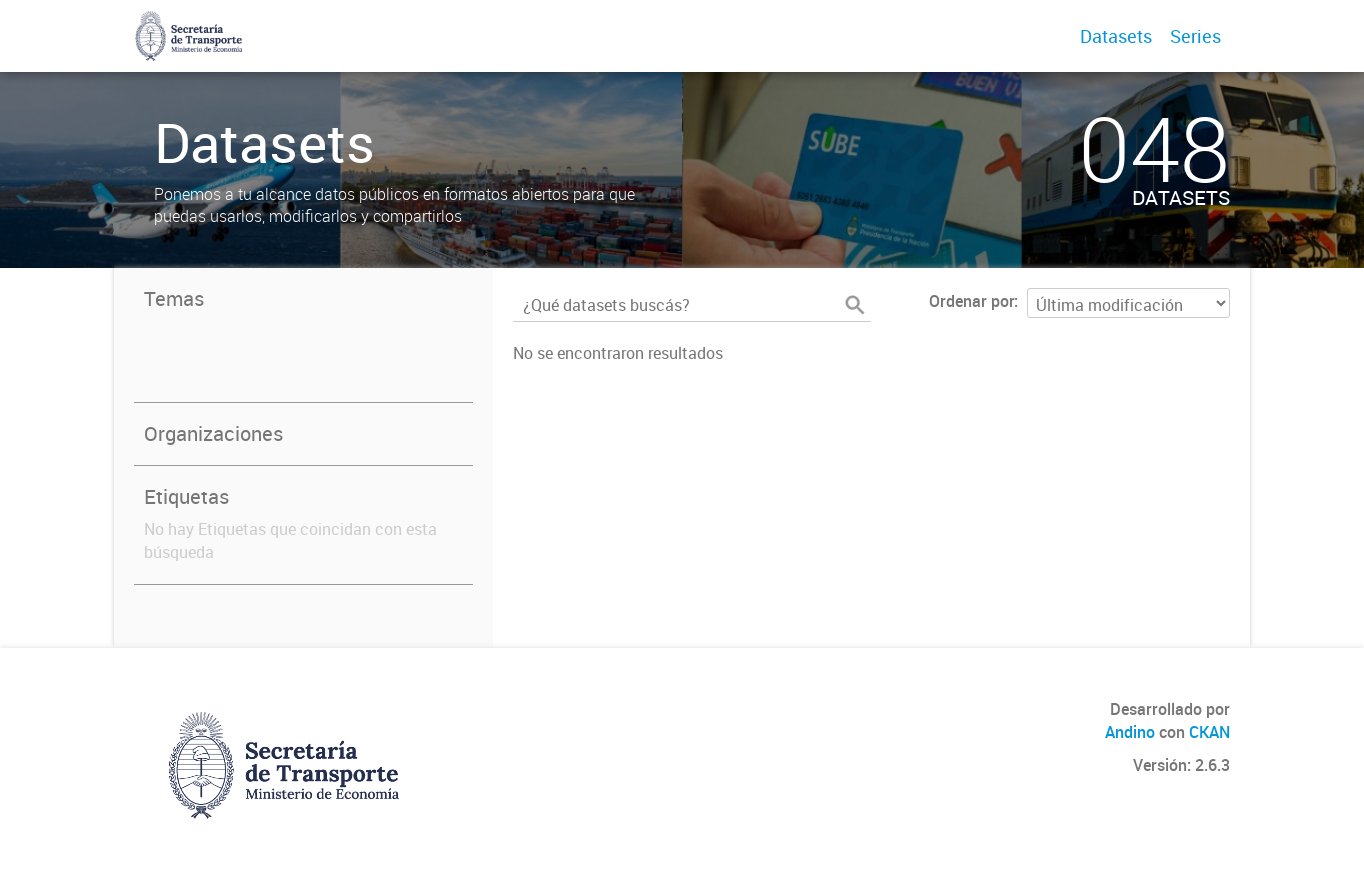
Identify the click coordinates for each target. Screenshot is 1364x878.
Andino (1130, 732)
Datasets (1116, 36)
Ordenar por (971, 301)
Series (1195, 36)
